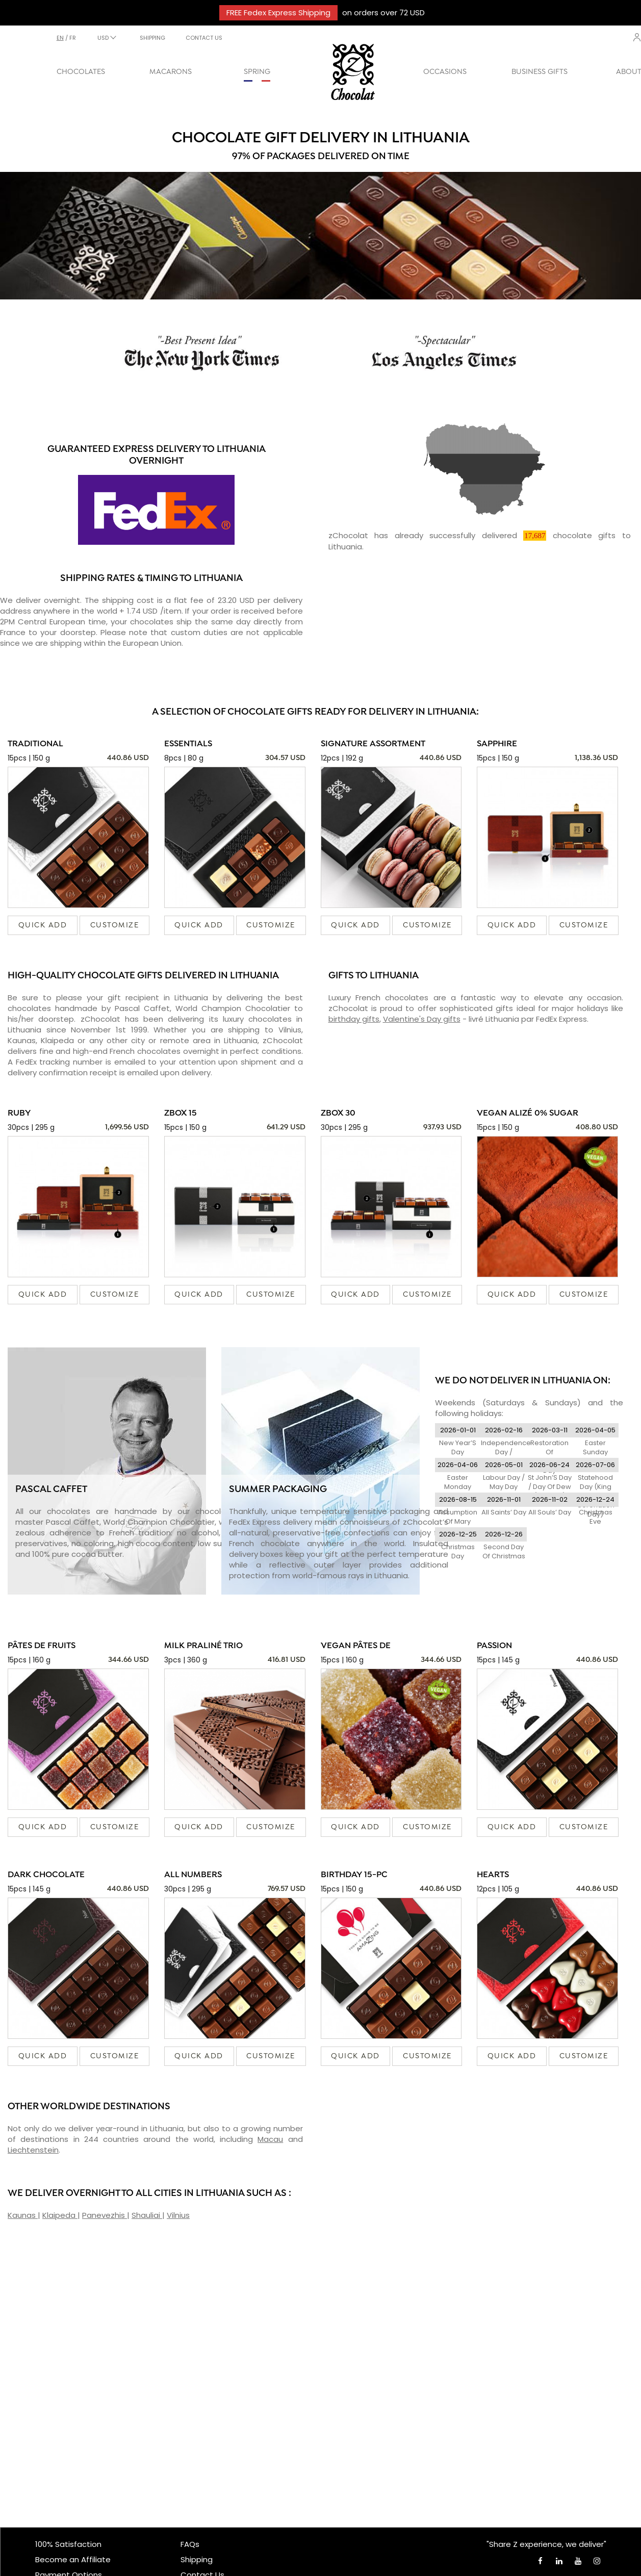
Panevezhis (104, 2215)
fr (72, 38)
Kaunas (23, 2215)
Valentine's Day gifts (421, 1019)
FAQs (190, 2544)
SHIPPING (152, 38)
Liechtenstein (33, 2149)
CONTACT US (204, 38)
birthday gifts (353, 1019)
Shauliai (147, 2215)
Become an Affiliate (73, 2559)
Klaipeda (60, 2215)
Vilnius (178, 2215)
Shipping (197, 2559)
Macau (270, 2139)
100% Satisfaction (68, 2544)
